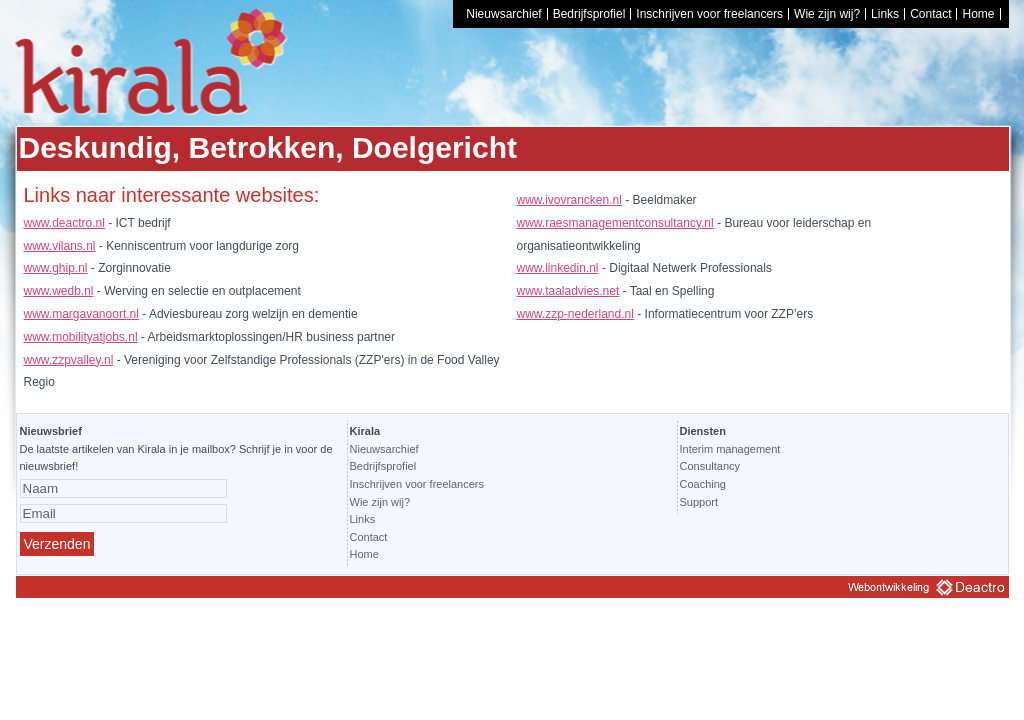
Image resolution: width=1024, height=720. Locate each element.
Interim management (730, 449)
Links (885, 14)
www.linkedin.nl (558, 268)
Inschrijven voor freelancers (709, 14)
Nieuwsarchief (503, 14)
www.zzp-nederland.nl (575, 314)
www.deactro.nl (64, 223)
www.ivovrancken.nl (569, 200)
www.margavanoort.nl (81, 314)
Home (978, 14)
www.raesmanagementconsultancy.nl (615, 223)
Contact (930, 14)
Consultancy (710, 466)
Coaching (703, 484)
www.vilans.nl (60, 246)
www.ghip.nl (56, 268)
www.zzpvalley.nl (69, 360)
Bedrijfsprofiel (589, 14)
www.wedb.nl (59, 291)
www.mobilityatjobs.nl (81, 337)
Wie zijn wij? (827, 14)
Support (699, 502)
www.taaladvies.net (568, 291)
